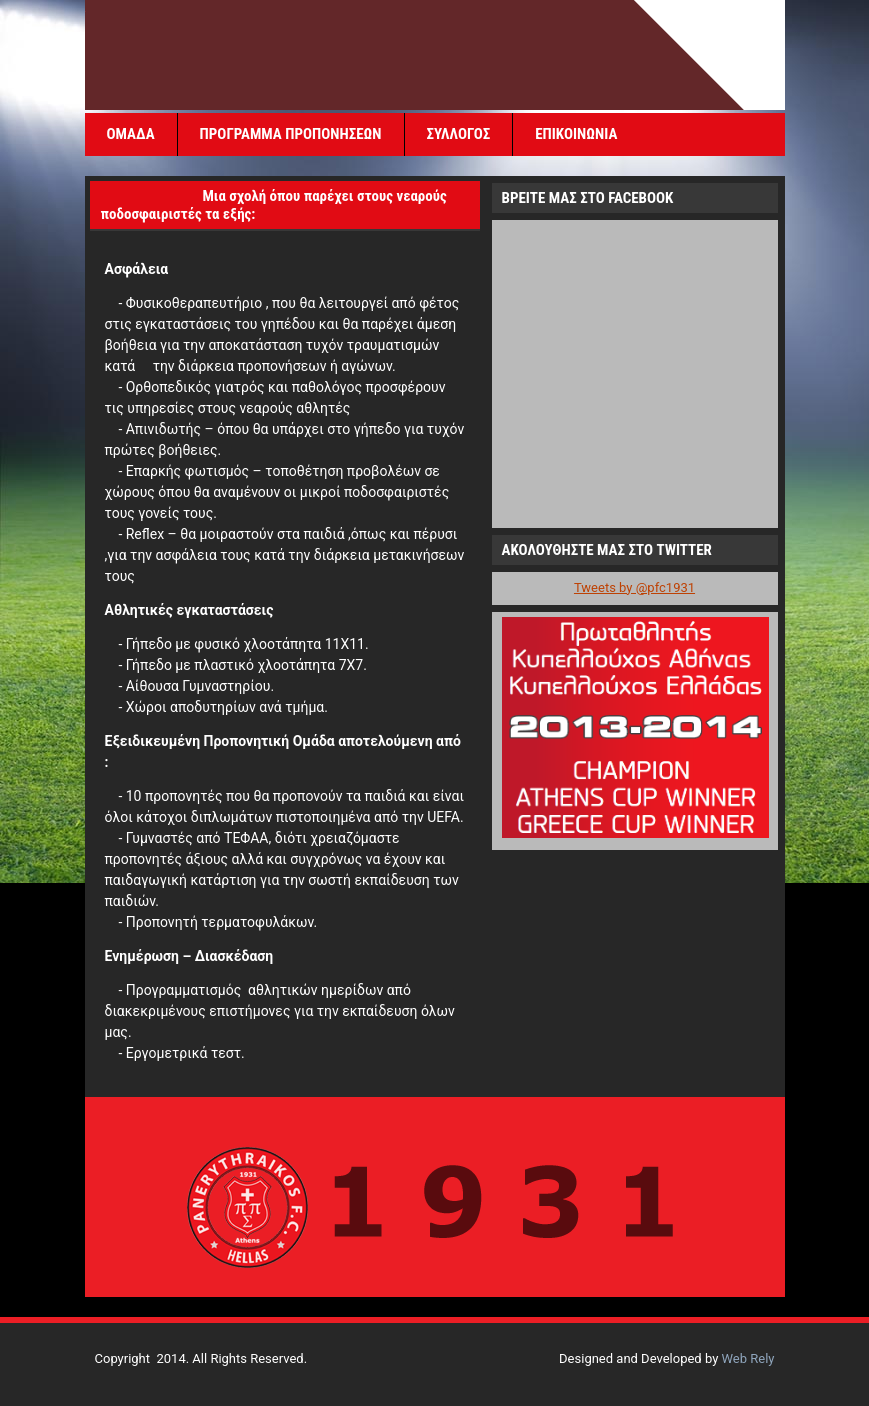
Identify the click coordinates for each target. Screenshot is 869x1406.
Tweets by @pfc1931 (634, 587)
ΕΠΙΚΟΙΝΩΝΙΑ (576, 134)
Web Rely (748, 1358)
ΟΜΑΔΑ (131, 134)
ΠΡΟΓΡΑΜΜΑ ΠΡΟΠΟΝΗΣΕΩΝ (291, 134)
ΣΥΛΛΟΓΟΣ (459, 134)
